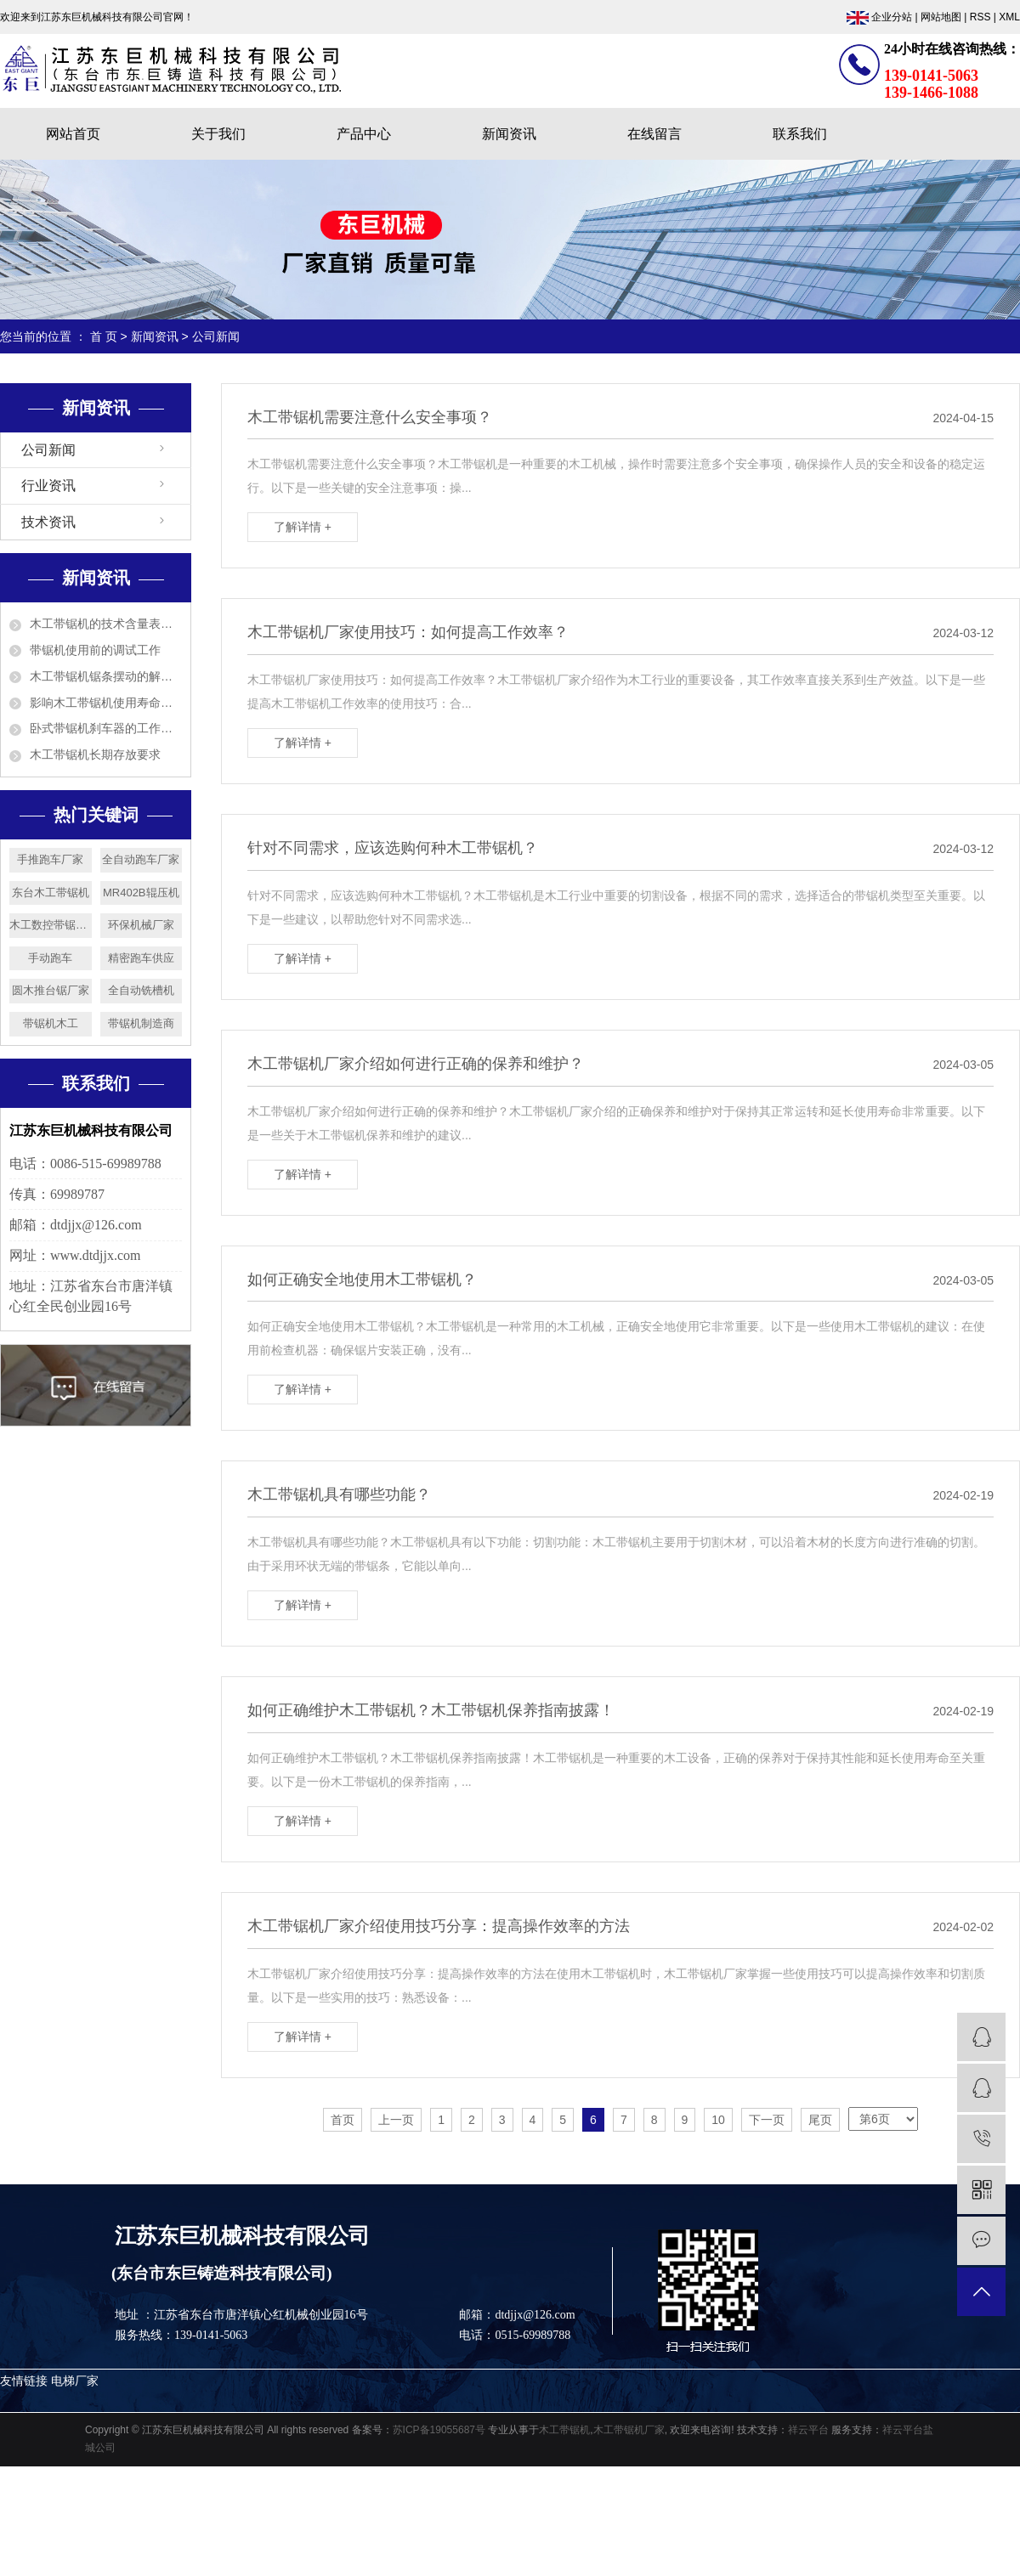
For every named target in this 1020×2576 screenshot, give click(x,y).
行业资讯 (48, 485)
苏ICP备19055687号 (439, 2430)
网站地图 (941, 17)
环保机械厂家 (141, 924)
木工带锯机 (564, 2430)
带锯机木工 (50, 1023)
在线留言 (654, 134)
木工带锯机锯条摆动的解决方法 (106, 676)
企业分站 (891, 17)
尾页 (820, 2120)
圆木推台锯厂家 (50, 990)
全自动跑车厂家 (140, 859)
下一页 (767, 2120)
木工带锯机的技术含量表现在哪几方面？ (106, 623)
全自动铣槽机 (141, 990)
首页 (342, 2120)
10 (718, 2120)
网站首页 (73, 134)
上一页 (396, 2120)
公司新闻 (216, 336)
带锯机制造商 (141, 1023)
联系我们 (800, 134)
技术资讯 (48, 522)
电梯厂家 (75, 2381)
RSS (980, 17)
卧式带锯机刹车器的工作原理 (106, 728)
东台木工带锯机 (50, 892)
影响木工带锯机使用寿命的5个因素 (106, 702)
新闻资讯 (509, 134)
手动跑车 (50, 958)
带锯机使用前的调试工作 (95, 650)
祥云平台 (808, 2430)
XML (1009, 17)
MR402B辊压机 (141, 892)
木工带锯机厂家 (629, 2430)
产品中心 (364, 134)
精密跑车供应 (141, 958)
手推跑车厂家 (50, 859)
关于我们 (218, 134)
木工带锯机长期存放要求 (95, 754)
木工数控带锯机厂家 (50, 924)
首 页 (103, 336)
